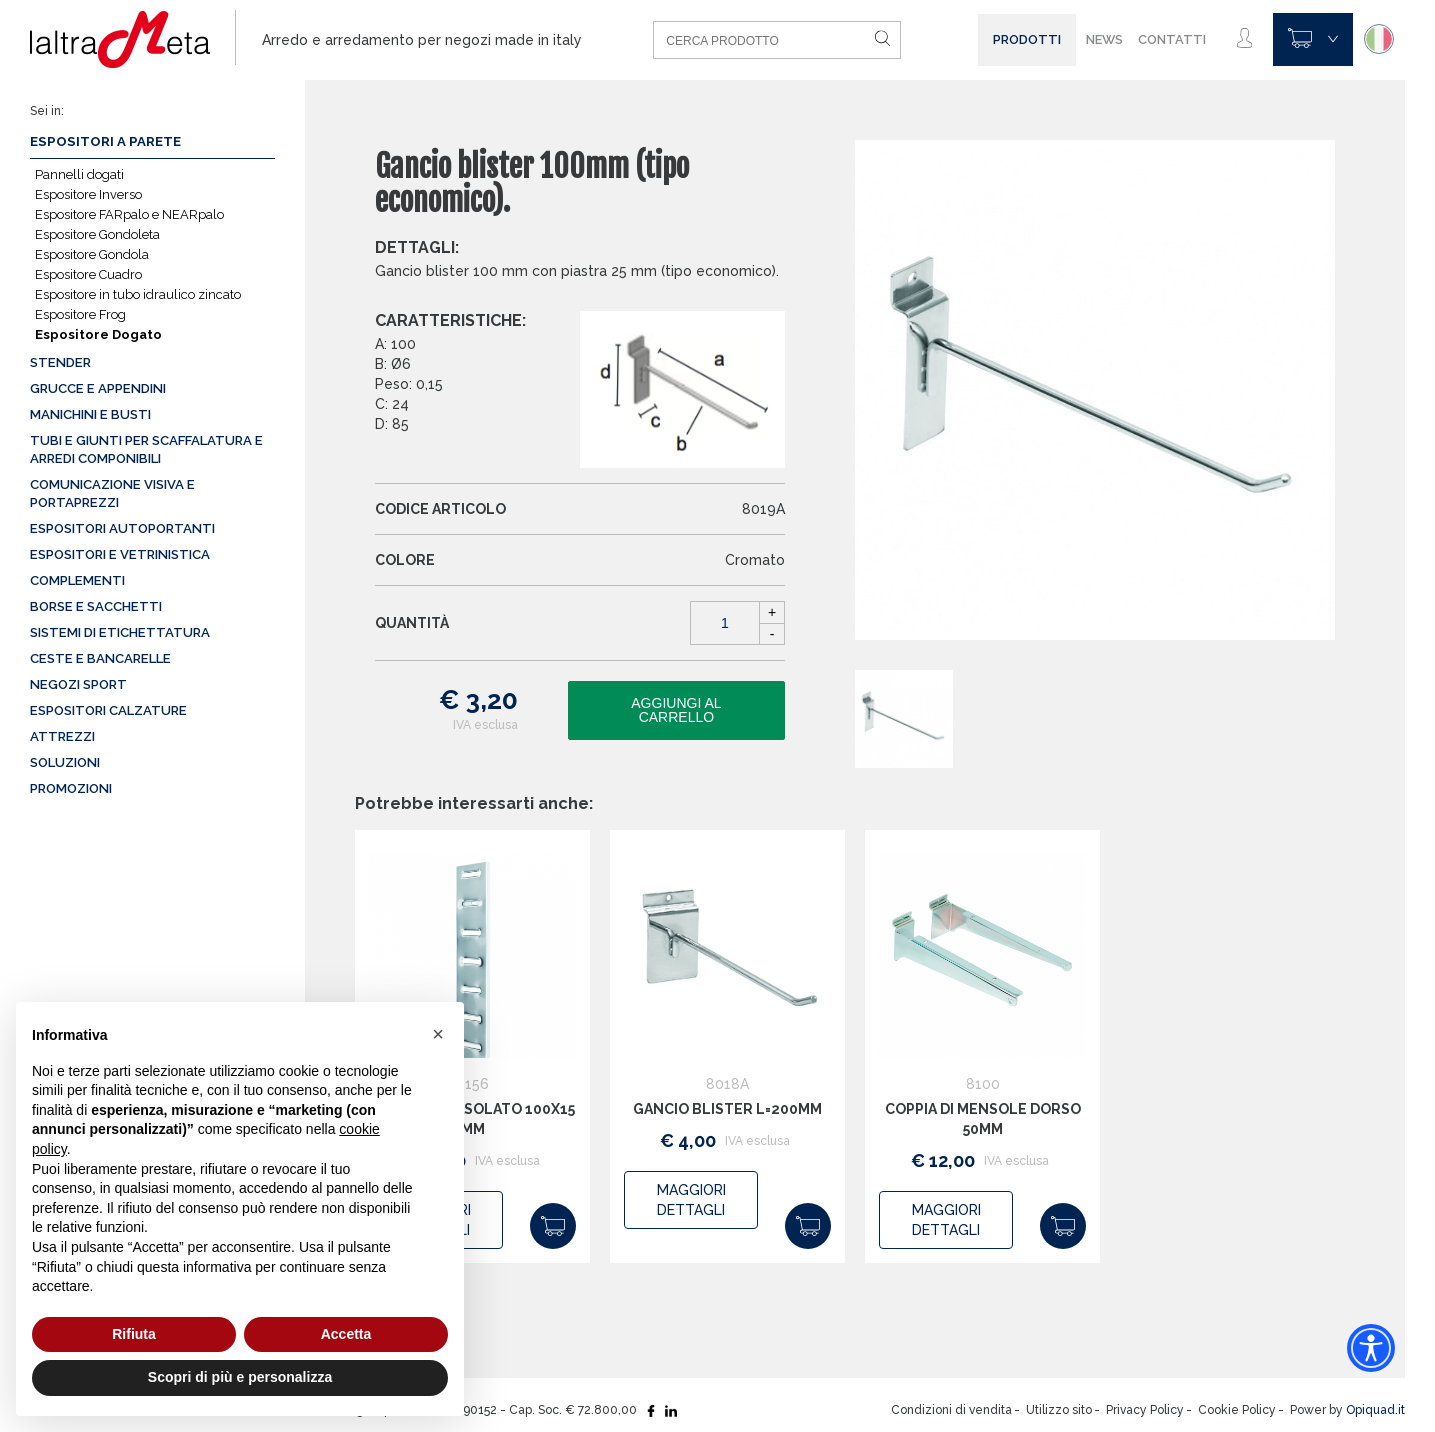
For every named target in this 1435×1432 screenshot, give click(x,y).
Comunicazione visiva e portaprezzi (112, 493)
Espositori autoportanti (122, 528)
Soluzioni (65, 762)
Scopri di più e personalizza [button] (240, 1377)
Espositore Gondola (92, 254)
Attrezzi (62, 736)
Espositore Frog (80, 314)
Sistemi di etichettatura (120, 632)
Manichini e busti (90, 414)
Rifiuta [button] (134, 1334)
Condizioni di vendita (951, 1410)
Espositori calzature (108, 710)
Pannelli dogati (79, 174)
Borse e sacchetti (96, 606)
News (1104, 39)
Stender (60, 362)
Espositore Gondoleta (97, 234)
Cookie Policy (1237, 1410)
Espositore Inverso (88, 194)
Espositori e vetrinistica (120, 554)
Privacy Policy (1145, 1410)
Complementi (77, 580)
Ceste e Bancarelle (100, 658)
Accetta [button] (346, 1334)
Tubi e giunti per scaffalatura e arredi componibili (146, 449)
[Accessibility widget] (1371, 1348)
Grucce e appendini (98, 388)
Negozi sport (78, 684)
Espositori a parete (105, 141)
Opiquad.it (1375, 1410)
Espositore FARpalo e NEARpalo (129, 214)
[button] (438, 1034)
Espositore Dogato (98, 334)
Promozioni (71, 788)
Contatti (1172, 39)
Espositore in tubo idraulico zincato (138, 294)
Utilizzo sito (1059, 1410)
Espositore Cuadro (88, 274)
